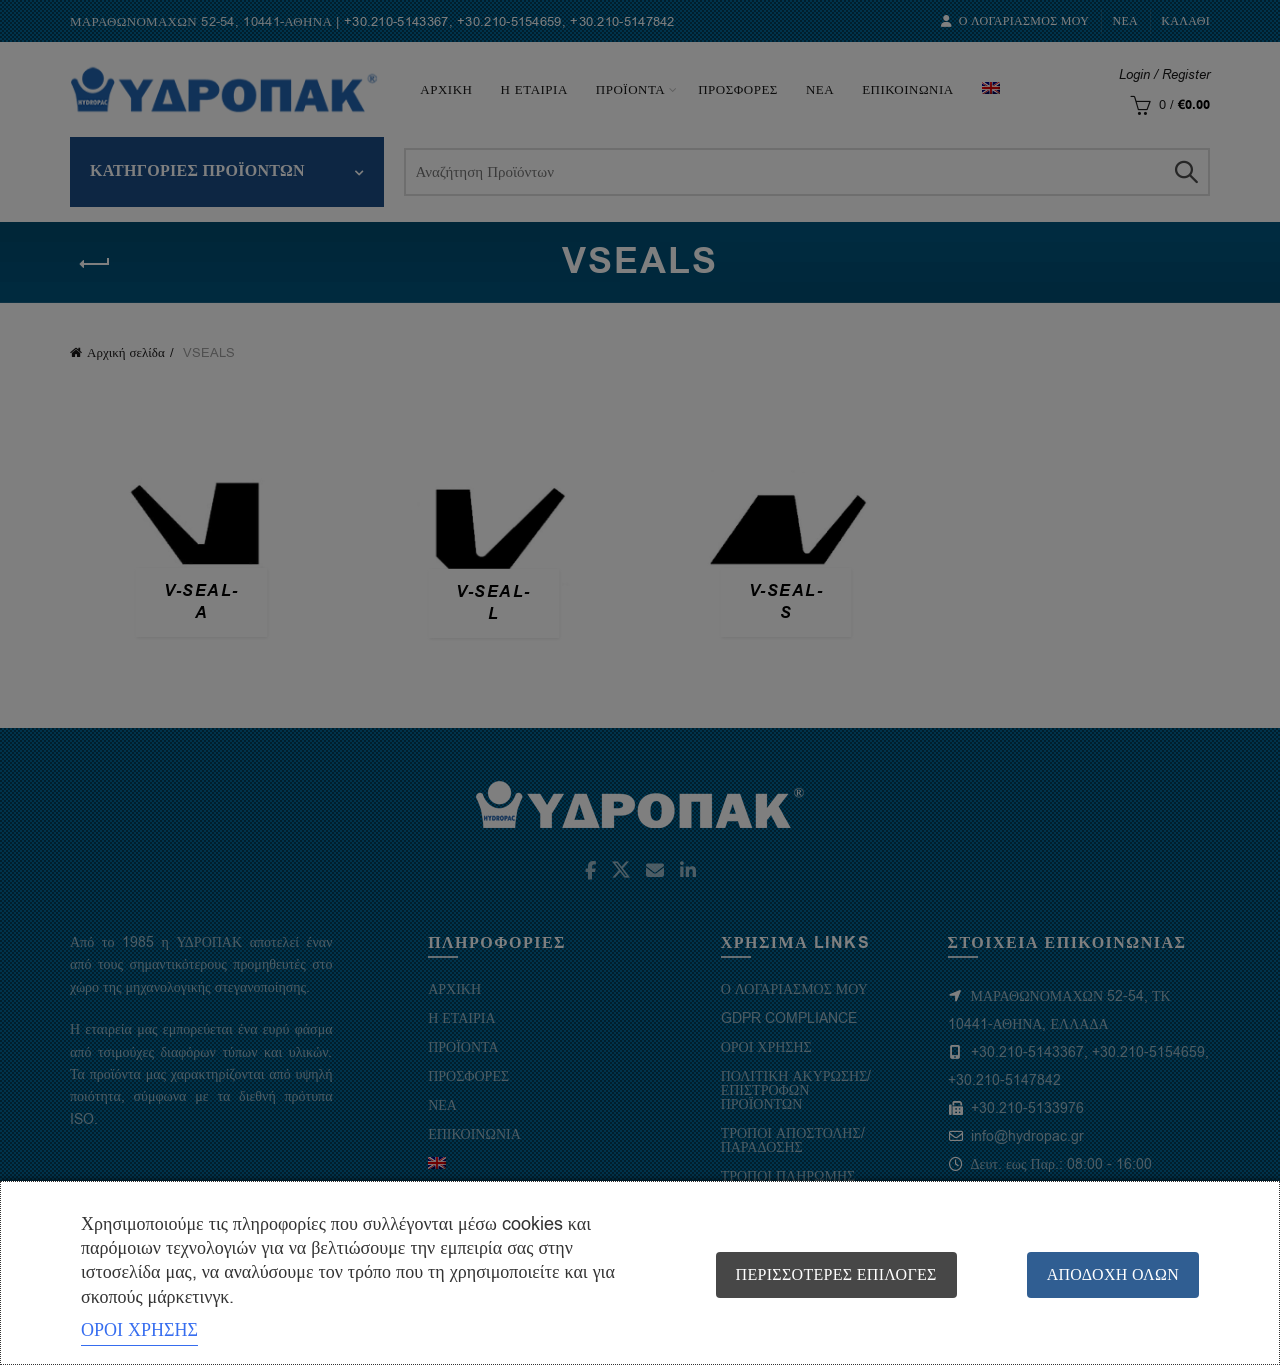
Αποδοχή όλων (1113, 1275)
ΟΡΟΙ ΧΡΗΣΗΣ (139, 1330)
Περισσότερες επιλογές (836, 1275)
